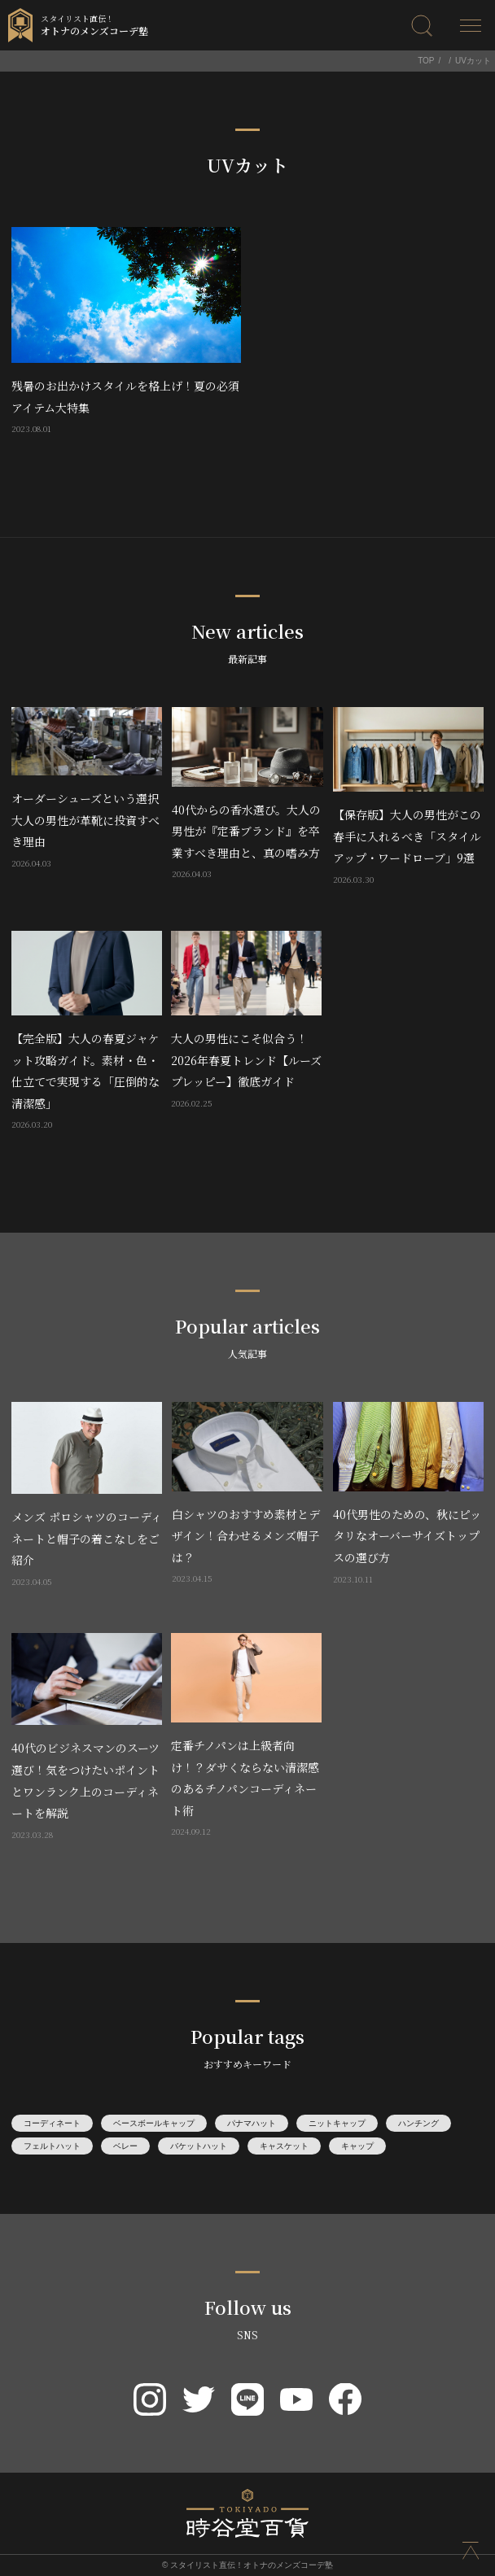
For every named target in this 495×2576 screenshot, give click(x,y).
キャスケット (284, 2146)
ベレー (125, 2146)
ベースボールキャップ (154, 2123)
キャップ (357, 2146)
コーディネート (52, 2123)
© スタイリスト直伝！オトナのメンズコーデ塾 (247, 2565)
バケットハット (198, 2146)
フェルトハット (52, 2146)
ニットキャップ (337, 2123)
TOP (426, 60)
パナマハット (251, 2123)
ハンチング (418, 2123)
